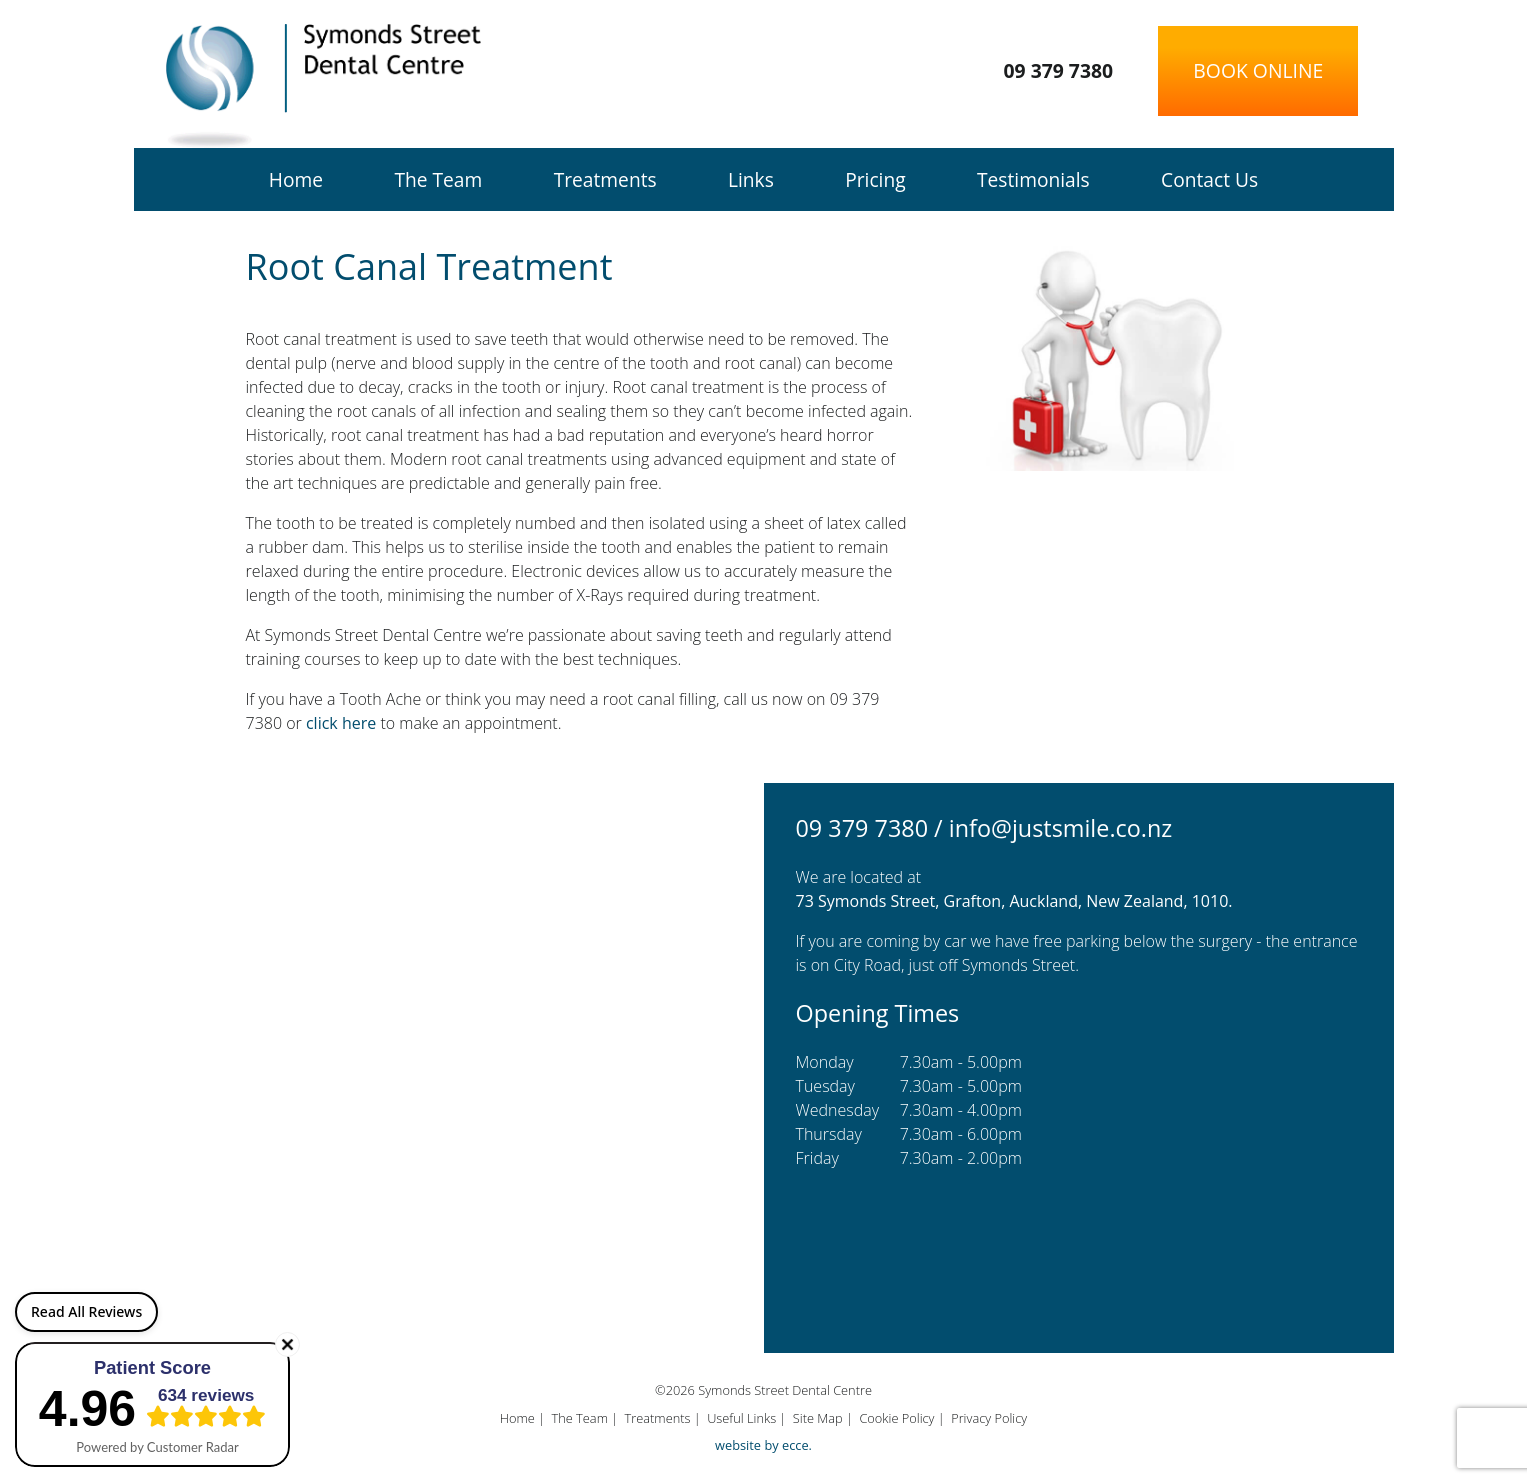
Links (751, 179)
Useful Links (741, 1418)
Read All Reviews (86, 1311)
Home (296, 179)
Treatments (605, 179)
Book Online (1258, 70)
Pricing (875, 179)
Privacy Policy (989, 1418)
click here (341, 723)
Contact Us (1209, 179)
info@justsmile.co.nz (1061, 828)
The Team (438, 179)
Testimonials (1033, 179)
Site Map (818, 1418)
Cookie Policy (896, 1418)
